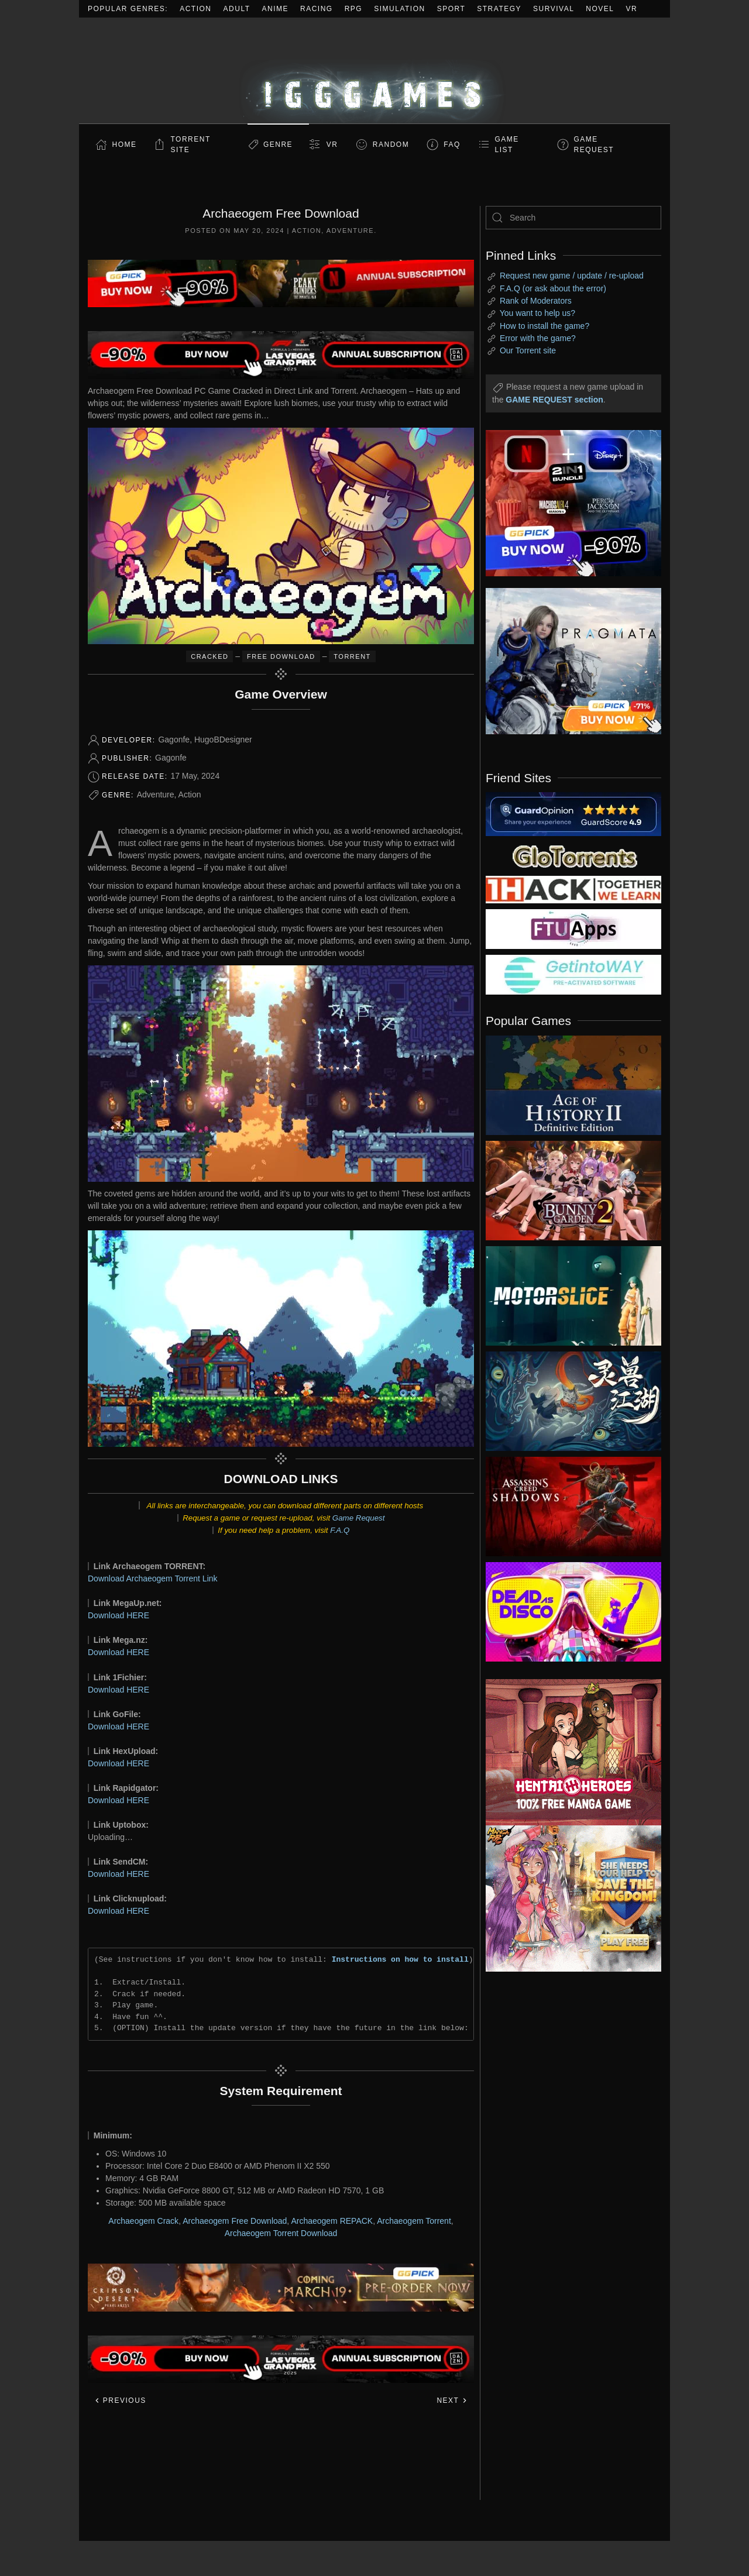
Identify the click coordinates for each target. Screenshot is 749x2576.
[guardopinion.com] (573, 813)
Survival (553, 9)
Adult (237, 9)
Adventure (350, 230)
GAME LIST (507, 144)
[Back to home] (374, 70)
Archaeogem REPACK (332, 2221)
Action (195, 9)
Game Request (358, 1518)
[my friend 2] (573, 855)
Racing (316, 9)
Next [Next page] (452, 2400)
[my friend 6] (573, 928)
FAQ (452, 144)
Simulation (399, 9)
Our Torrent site (528, 350)
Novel (600, 9)
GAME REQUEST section (554, 399)
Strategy (499, 9)
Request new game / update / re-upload (572, 275)
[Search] (573, 217)
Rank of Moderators (536, 300)
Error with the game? (538, 338)
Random (391, 144)
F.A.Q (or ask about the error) (553, 288)
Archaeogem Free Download (235, 2221)
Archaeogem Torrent (414, 2221)
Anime (275, 9)
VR (632, 9)
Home (124, 144)
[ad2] (567, 1752)
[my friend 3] (573, 888)
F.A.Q (339, 1530)
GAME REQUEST (594, 144)
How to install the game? (544, 326)
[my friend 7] (573, 974)
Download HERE (118, 1615)
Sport (451, 9)
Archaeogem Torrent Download (281, 2233)
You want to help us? (537, 313)
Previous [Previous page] (120, 2400)
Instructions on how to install (400, 1959)
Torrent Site (191, 144)
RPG (354, 9)
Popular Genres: (128, 9)
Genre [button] (278, 144)
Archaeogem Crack (143, 2221)
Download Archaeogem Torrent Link (153, 1578)
